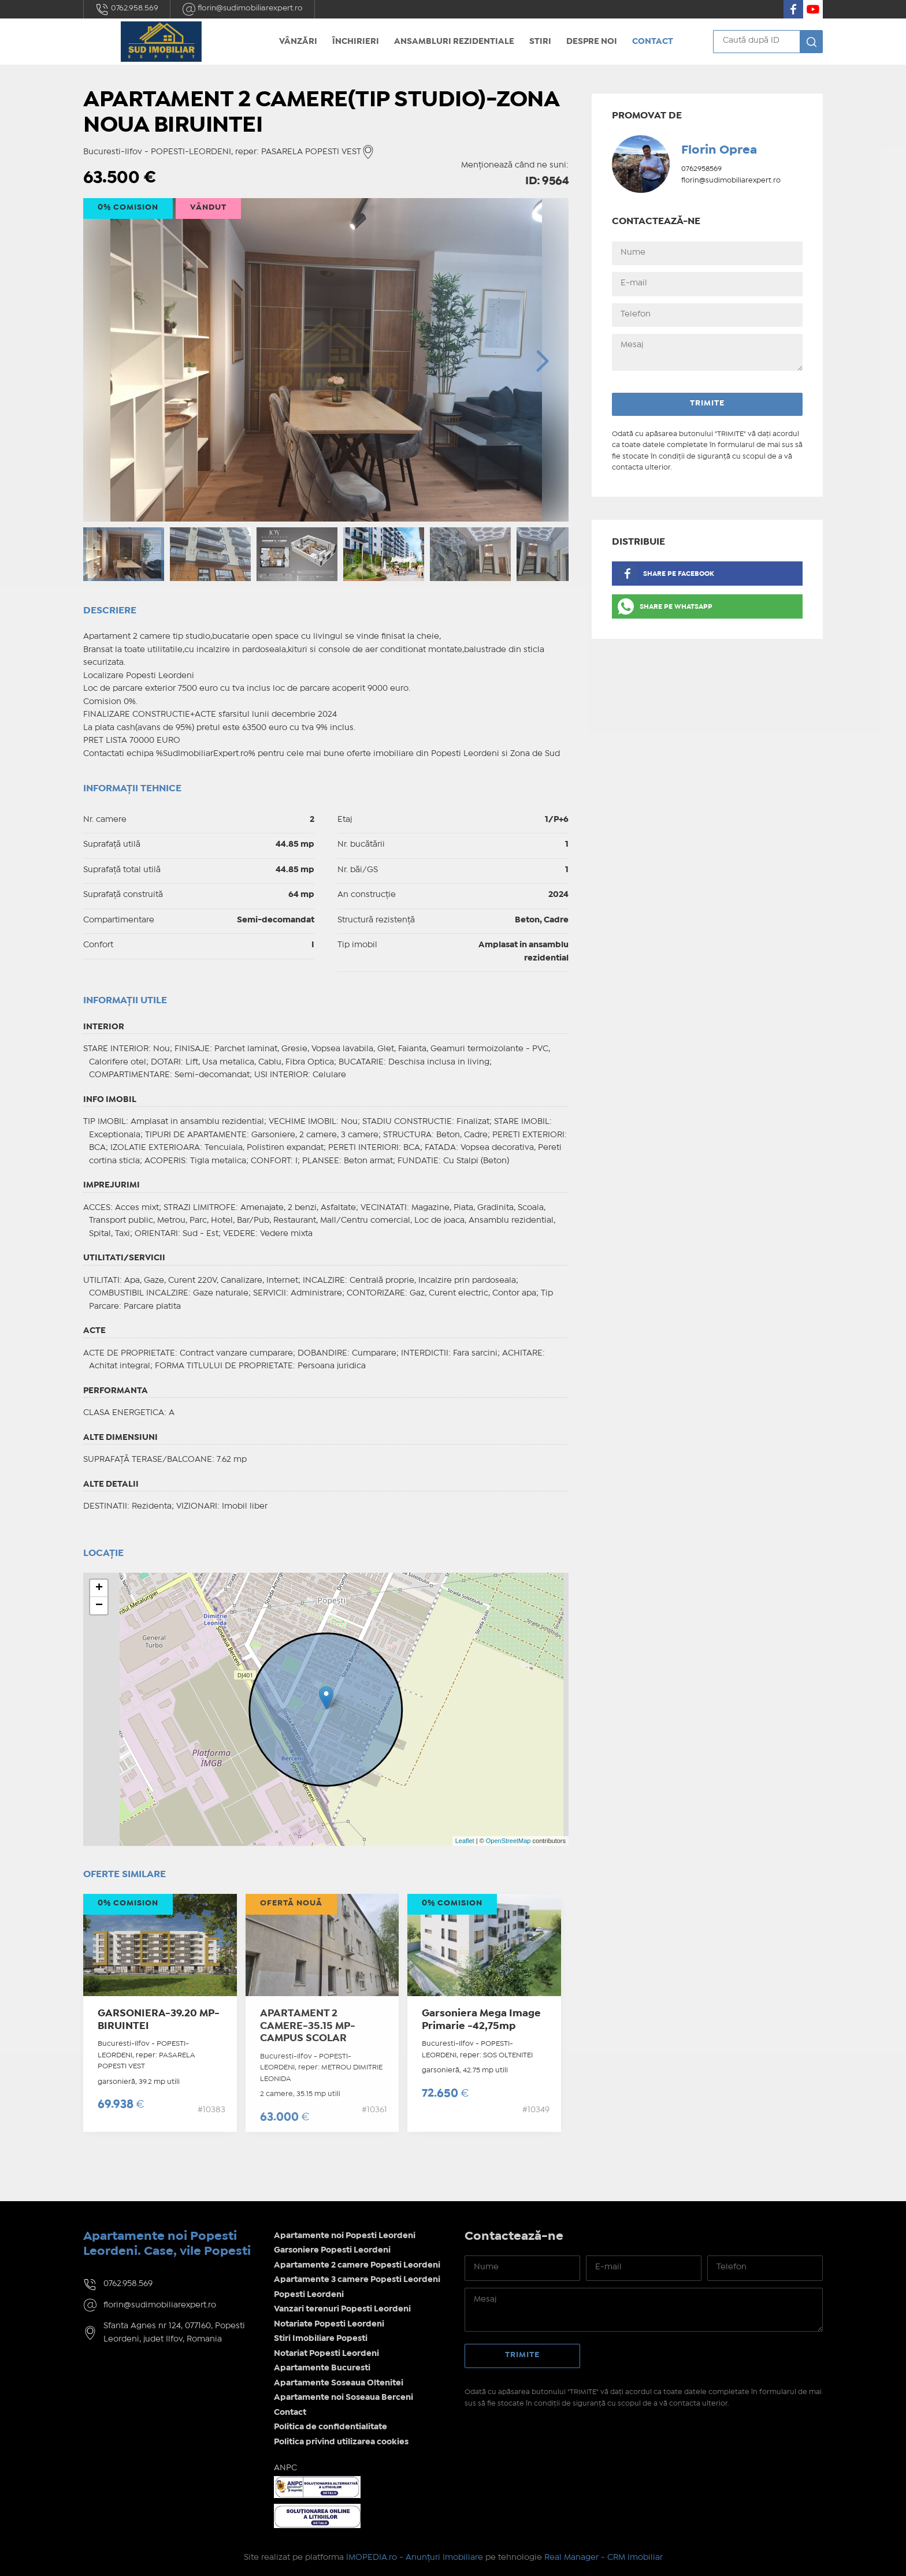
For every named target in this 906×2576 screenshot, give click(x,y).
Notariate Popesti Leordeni (329, 2324)
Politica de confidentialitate (330, 2427)
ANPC (285, 2468)
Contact (652, 41)
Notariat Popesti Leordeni (326, 2353)
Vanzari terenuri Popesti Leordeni (342, 2309)
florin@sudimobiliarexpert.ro (242, 9)
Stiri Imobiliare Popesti (320, 2338)
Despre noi (591, 41)
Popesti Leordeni (309, 2294)
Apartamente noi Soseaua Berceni (343, 2397)
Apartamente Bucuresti (322, 2368)
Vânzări (298, 41)
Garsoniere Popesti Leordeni (332, 2250)
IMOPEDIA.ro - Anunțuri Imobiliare (414, 2557)
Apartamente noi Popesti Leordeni (344, 2235)
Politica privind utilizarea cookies (341, 2442)
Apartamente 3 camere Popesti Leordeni (357, 2279)
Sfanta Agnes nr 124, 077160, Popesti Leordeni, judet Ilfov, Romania (174, 2332)
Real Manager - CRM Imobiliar (603, 2557)
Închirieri (355, 41)
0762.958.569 (126, 9)
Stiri (540, 41)
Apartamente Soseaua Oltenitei (338, 2383)
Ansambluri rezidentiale (454, 41)
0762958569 (701, 169)
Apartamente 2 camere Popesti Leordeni (357, 2265)
